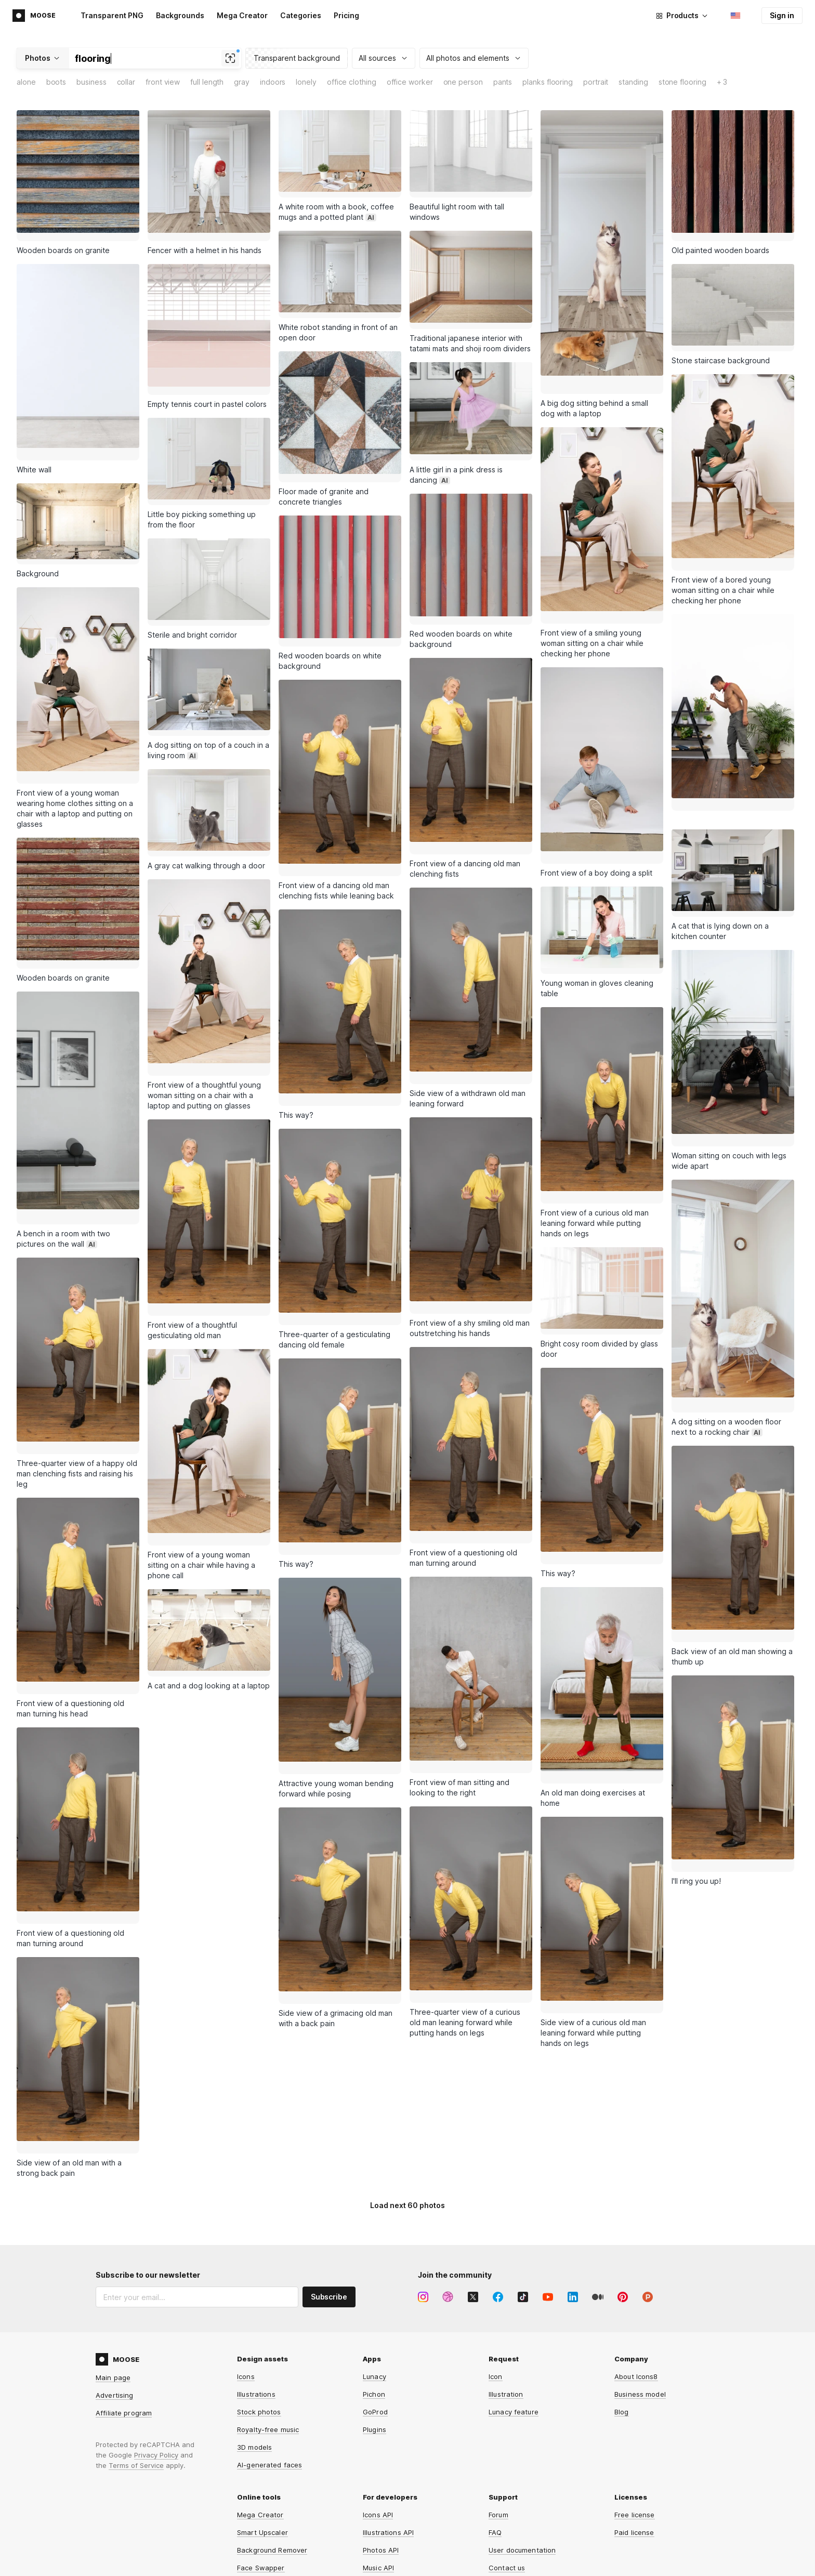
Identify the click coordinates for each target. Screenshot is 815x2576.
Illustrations (256, 2283)
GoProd (375, 2300)
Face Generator (263, 2474)
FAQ (495, 2421)
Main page (113, 2266)
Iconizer (250, 2527)
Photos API (381, 2439)
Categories (300, 15)
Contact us (507, 2456)
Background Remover (272, 2439)
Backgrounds (180, 15)
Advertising (114, 2284)
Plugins (374, 2318)
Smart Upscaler (262, 2421)
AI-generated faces (269, 2353)
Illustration (506, 2283)
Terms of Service (136, 2354)
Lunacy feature (513, 2300)
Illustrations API (388, 2421)
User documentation (522, 2439)
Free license (634, 2403)
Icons (246, 2265)
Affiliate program (124, 2301)
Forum (498, 2403)
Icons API (378, 2403)
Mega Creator (242, 15)
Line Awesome (387, 2527)
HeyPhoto (253, 2509)
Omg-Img (378, 2509)
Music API (378, 2456)
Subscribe (329, 2185)
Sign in (782, 15)
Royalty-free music (268, 2318)
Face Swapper (261, 2456)
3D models (254, 2336)
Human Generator (266, 2492)
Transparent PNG (112, 15)
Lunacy (374, 2265)
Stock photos (259, 2300)
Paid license (634, 2421)
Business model (640, 2283)
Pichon (374, 2283)
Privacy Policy (156, 2344)
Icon (496, 2265)
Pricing (346, 15)
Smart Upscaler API (394, 2474)
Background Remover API (404, 2492)
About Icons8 (636, 2265)
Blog (621, 2300)
